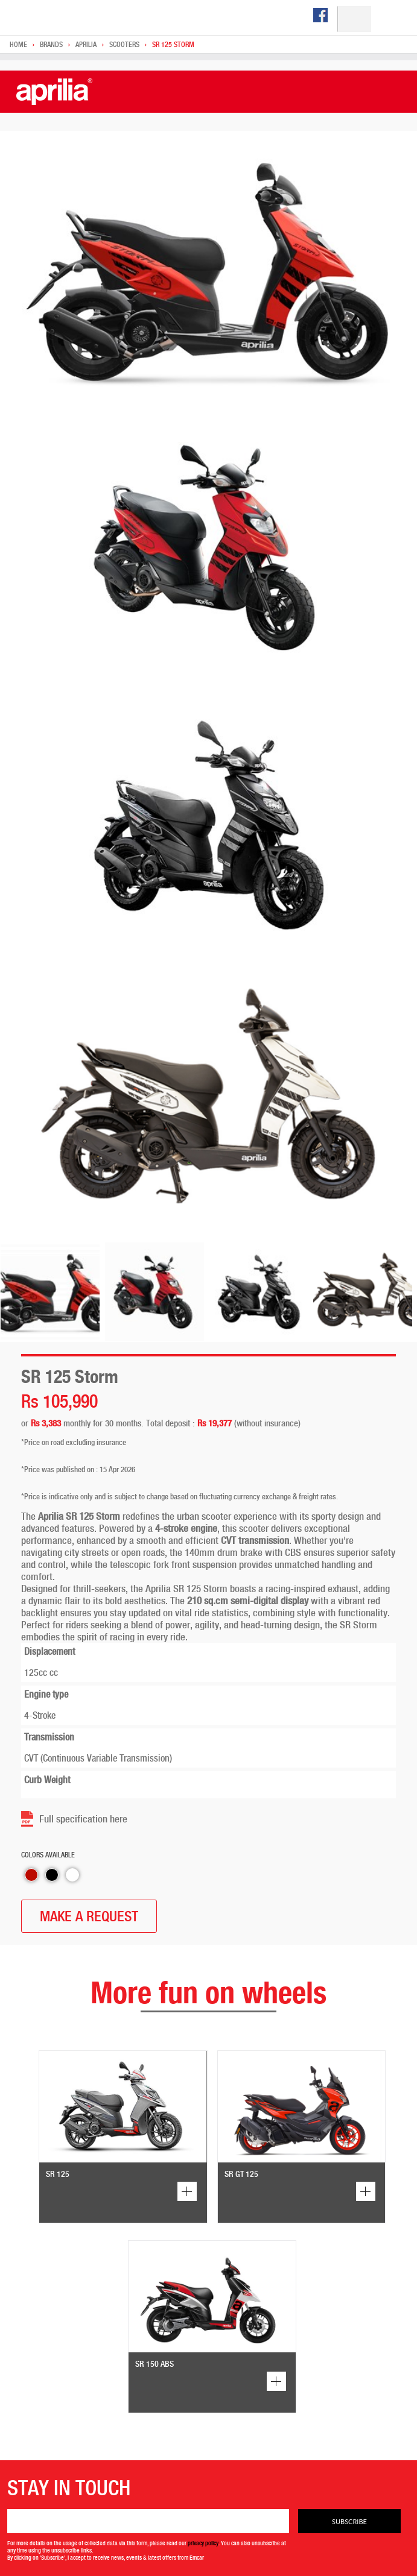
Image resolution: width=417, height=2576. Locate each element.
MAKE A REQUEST (89, 1916)
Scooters (124, 44)
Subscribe (349, 2521)
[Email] (148, 2521)
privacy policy (203, 2542)
